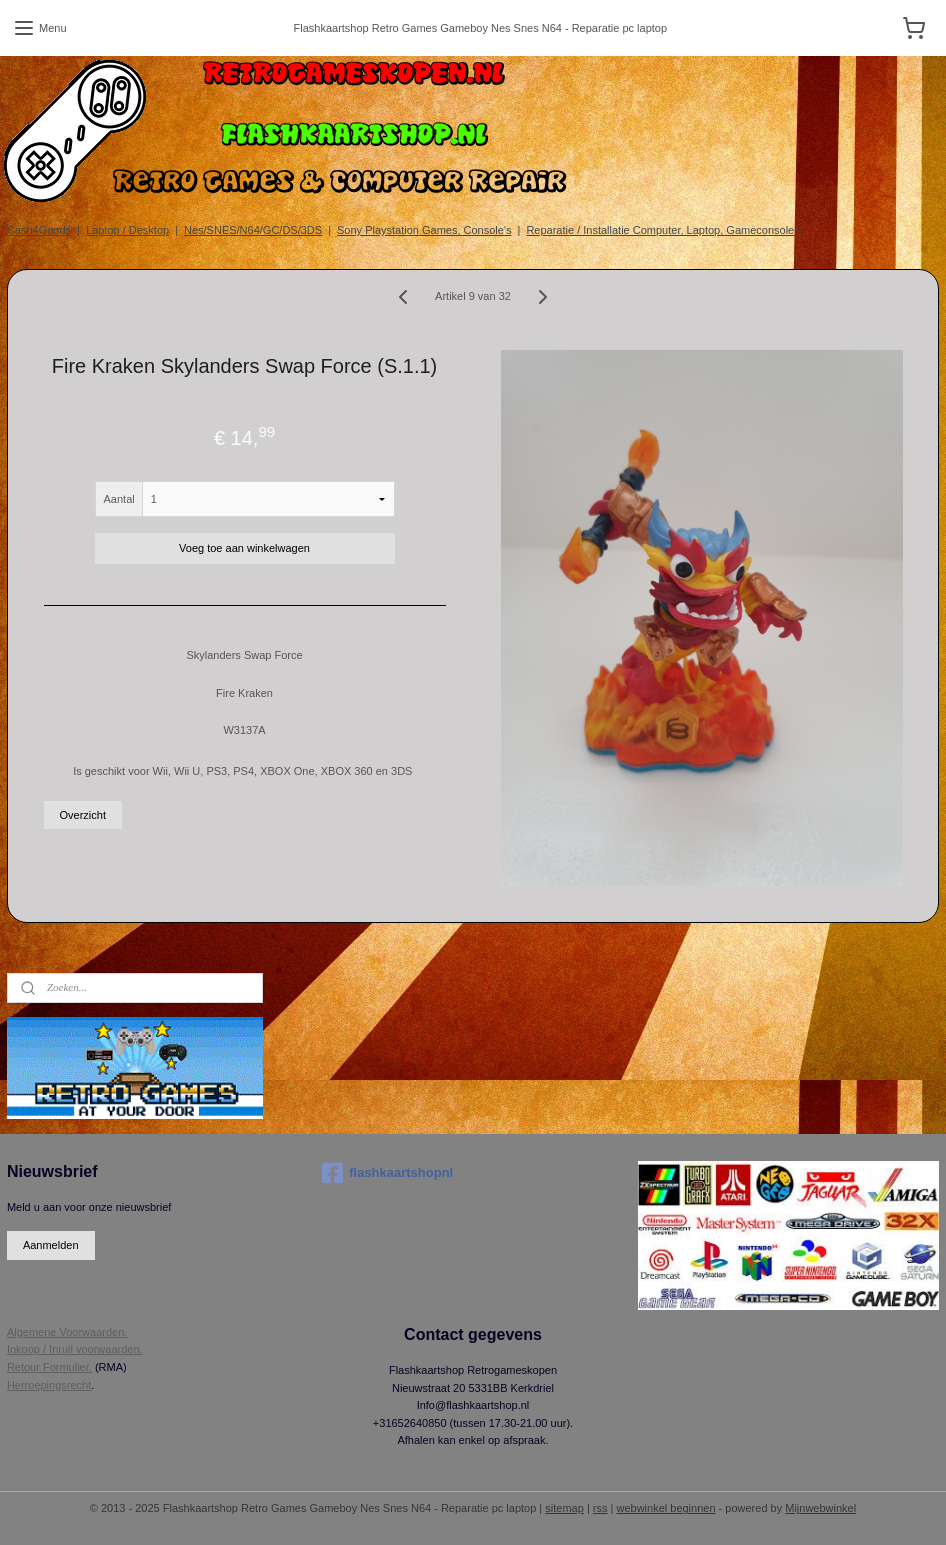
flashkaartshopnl (387, 1173)
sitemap (564, 1508)
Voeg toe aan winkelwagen (244, 548)
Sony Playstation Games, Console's (424, 230)
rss (600, 1508)
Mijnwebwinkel (820, 1508)
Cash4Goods (39, 230)
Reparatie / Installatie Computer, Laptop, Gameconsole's (663, 230)
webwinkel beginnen (665, 1508)
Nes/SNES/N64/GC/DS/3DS (253, 230)
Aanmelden (51, 1245)
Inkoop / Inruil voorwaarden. (75, 1349)
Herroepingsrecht (49, 1385)
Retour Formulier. (49, 1367)
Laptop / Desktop (127, 230)
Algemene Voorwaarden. (67, 1332)
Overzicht (83, 815)
